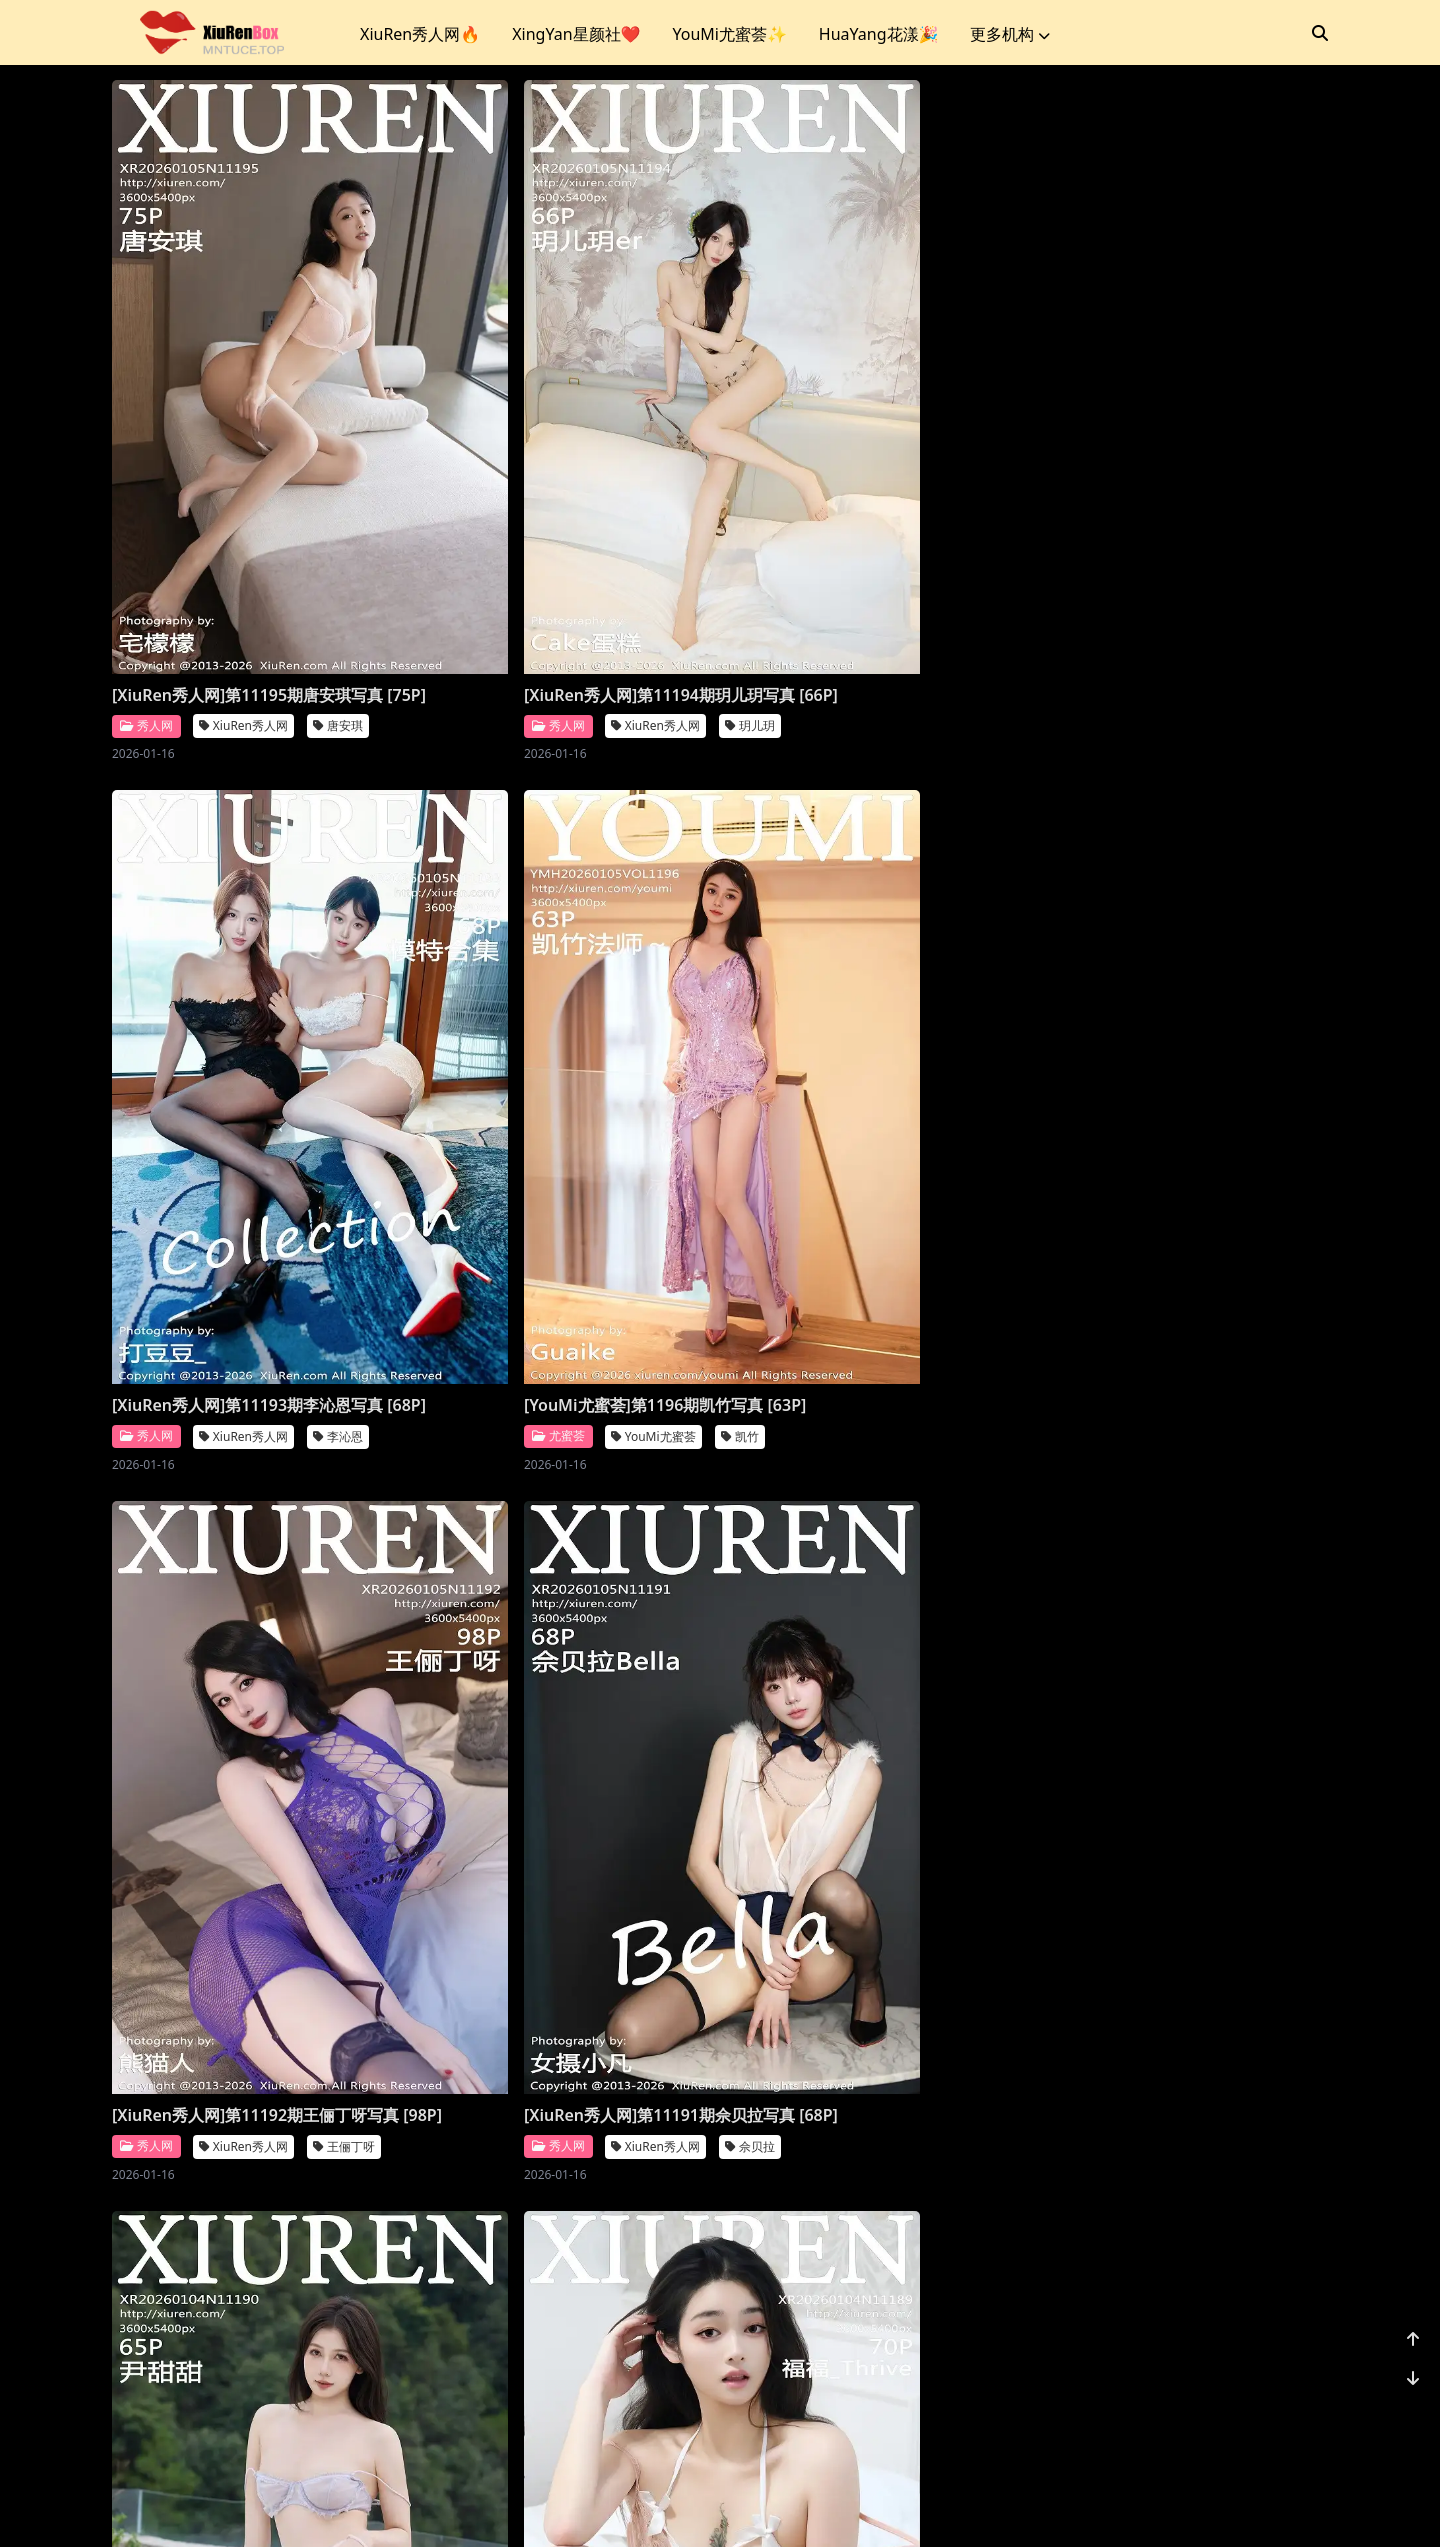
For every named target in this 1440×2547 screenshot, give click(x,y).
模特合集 (652, 2321)
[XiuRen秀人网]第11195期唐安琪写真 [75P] (247, 550)
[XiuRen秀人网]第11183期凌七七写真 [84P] (863, 2279)
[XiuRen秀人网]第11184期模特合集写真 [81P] (563, 2279)
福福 (1256, 1168)
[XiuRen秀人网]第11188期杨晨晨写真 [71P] (555, 1703)
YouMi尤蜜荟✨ (729, 34)
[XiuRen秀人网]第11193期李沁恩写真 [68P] (863, 550)
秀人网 (146, 591)
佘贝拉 (646, 1168)
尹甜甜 (954, 1168)
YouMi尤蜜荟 (1164, 569)
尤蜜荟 (1069, 569)
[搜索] (1320, 33)
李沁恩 (954, 592)
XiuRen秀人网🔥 (420, 34)
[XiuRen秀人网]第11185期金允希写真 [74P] (247, 2279)
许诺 (323, 1722)
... (1220, 2404)
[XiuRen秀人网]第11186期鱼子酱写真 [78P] (1170, 1703)
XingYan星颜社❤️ (576, 34)
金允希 (338, 2321)
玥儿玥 (646, 592)
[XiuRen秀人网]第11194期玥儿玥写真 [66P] (555, 550)
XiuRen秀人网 (243, 592)
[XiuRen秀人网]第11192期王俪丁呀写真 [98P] (255, 1126)
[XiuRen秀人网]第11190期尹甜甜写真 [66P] (863, 1126)
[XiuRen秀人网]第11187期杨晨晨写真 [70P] (863, 1703)
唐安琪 (338, 592)
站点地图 (776, 2506)
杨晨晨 (646, 1745)
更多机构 (1010, 34)
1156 (1266, 2404)
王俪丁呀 (344, 1168)
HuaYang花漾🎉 (879, 34)
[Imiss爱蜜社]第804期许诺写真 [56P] (245, 1692)
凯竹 (1251, 569)
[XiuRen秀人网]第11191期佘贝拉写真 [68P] (555, 1126)
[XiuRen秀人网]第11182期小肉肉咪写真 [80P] (1178, 2279)
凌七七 (954, 2321)
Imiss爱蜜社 (239, 1722)
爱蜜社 (146, 1722)
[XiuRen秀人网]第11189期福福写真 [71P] (1162, 1126)
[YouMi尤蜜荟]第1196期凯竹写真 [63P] (1176, 539)
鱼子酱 (1262, 1745)
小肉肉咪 (1268, 2321)
